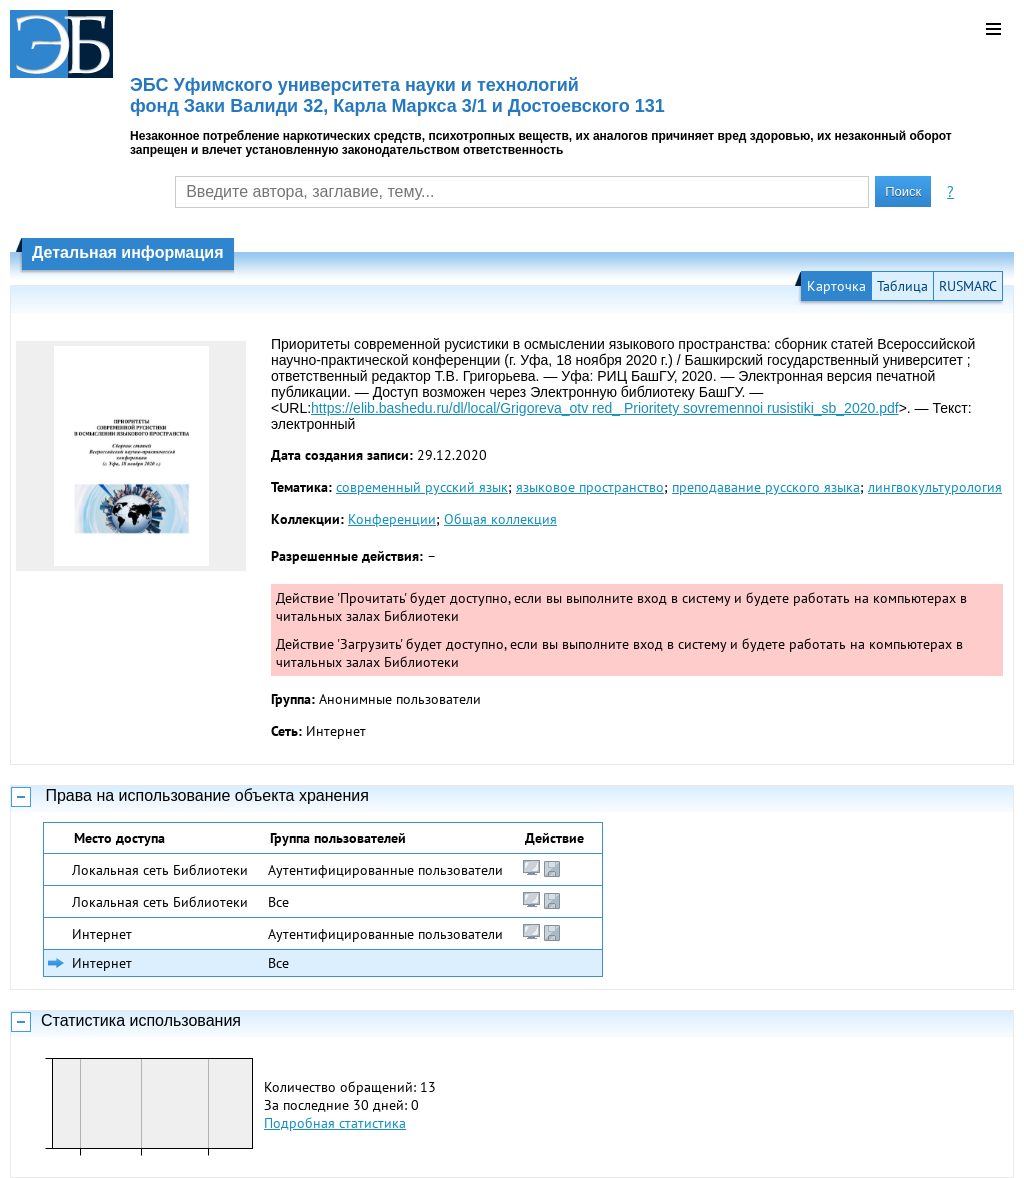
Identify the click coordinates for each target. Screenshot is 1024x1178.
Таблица (902, 286)
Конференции (392, 519)
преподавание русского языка (766, 487)
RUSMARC (968, 286)
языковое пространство (590, 487)
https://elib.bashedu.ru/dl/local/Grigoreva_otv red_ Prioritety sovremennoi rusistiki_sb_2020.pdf (605, 408)
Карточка (836, 286)
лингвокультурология (935, 487)
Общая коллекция (500, 519)
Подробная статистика (335, 1123)
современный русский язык (422, 487)
